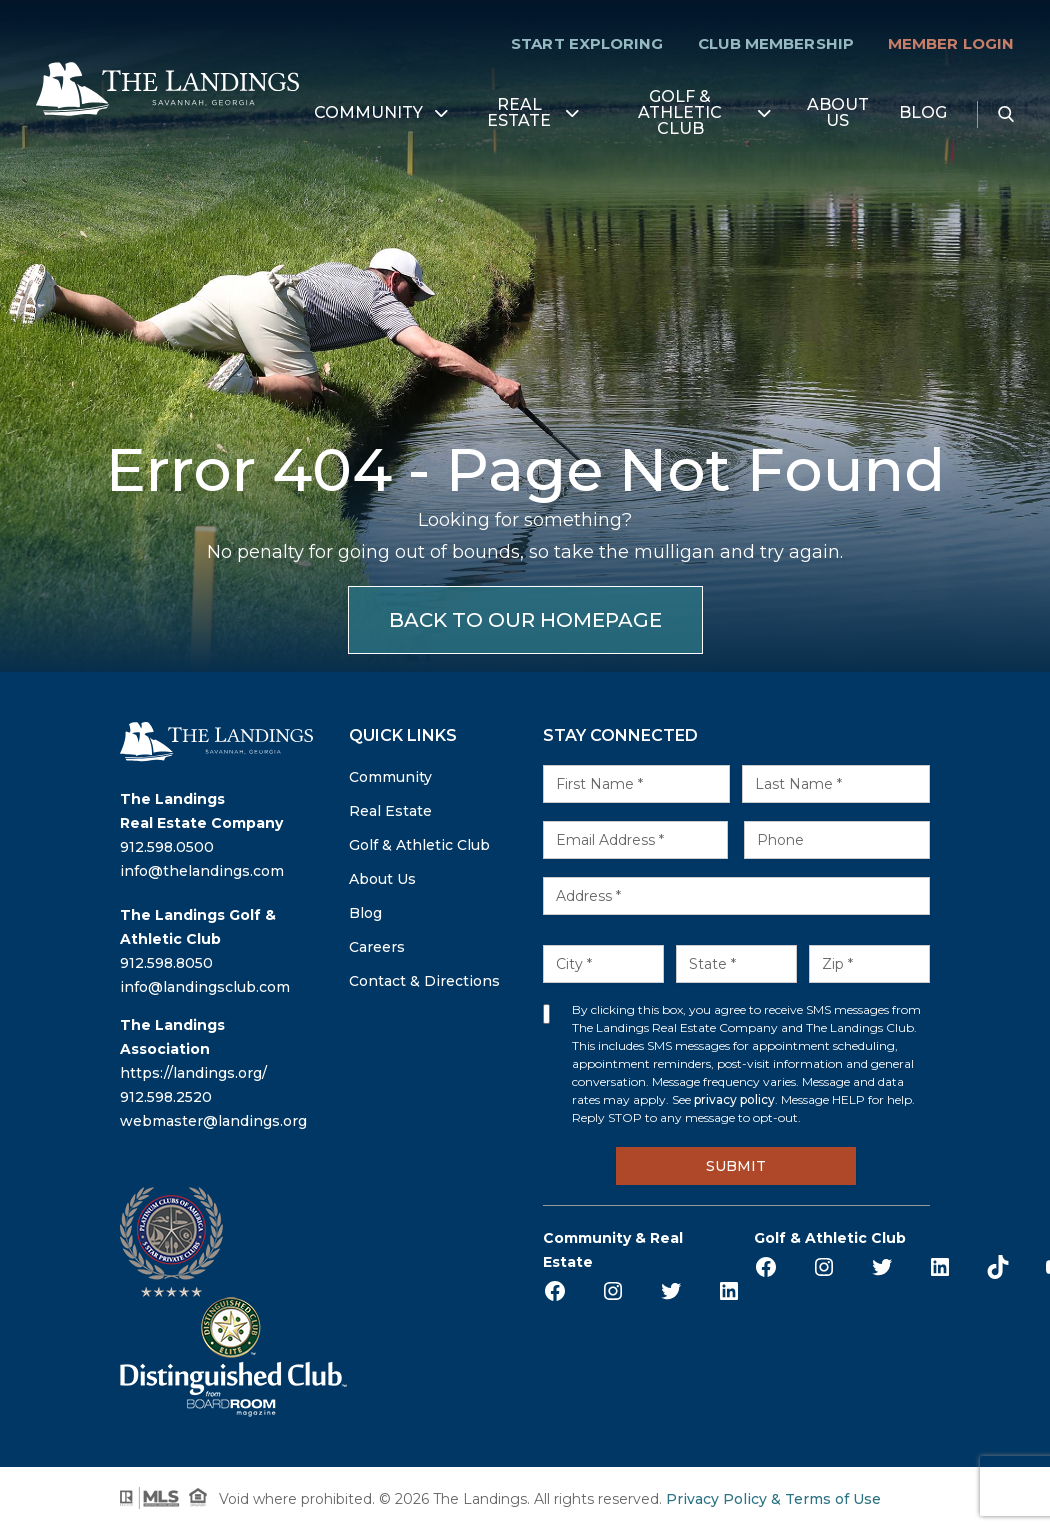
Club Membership (776, 43)
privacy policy (734, 1099)
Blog (923, 113)
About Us (838, 113)
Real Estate (519, 113)
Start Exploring (587, 43)
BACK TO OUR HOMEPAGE (525, 620)
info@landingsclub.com (205, 987)
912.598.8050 (166, 963)
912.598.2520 (166, 1097)
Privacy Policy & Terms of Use (773, 1499)
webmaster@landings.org (213, 1121)
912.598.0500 (167, 847)
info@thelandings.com (202, 871)
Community (368, 113)
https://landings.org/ (193, 1073)
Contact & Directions (424, 981)
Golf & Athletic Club (680, 113)
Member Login (951, 43)
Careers (377, 947)
